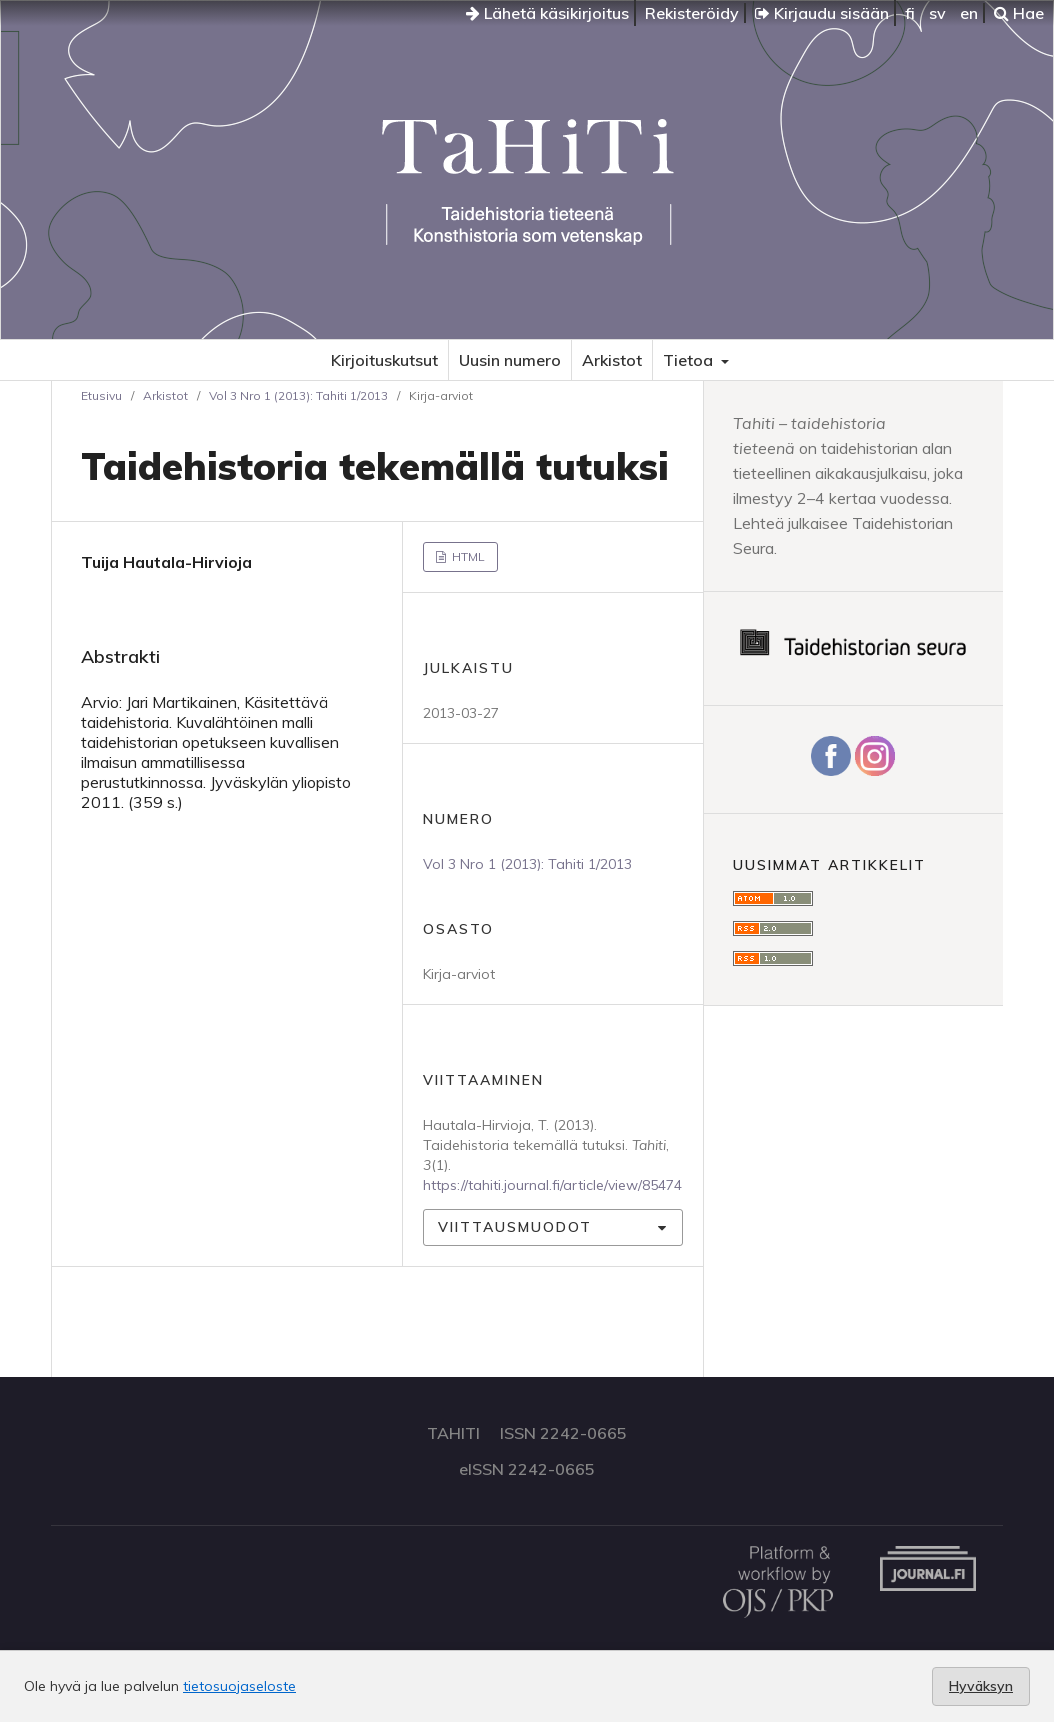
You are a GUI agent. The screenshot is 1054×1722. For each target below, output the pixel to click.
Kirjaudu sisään (822, 13)
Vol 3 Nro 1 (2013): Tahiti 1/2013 (298, 395)
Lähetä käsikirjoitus (547, 13)
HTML (467, 556)
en (969, 13)
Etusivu (101, 395)
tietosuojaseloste (239, 1686)
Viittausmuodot (515, 1227)
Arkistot (612, 360)
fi (910, 13)
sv (937, 13)
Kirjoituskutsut (384, 360)
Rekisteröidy (692, 13)
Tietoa (690, 360)
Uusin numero (510, 360)
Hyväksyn (981, 1686)
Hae (1019, 13)
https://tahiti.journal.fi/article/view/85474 (552, 1185)
